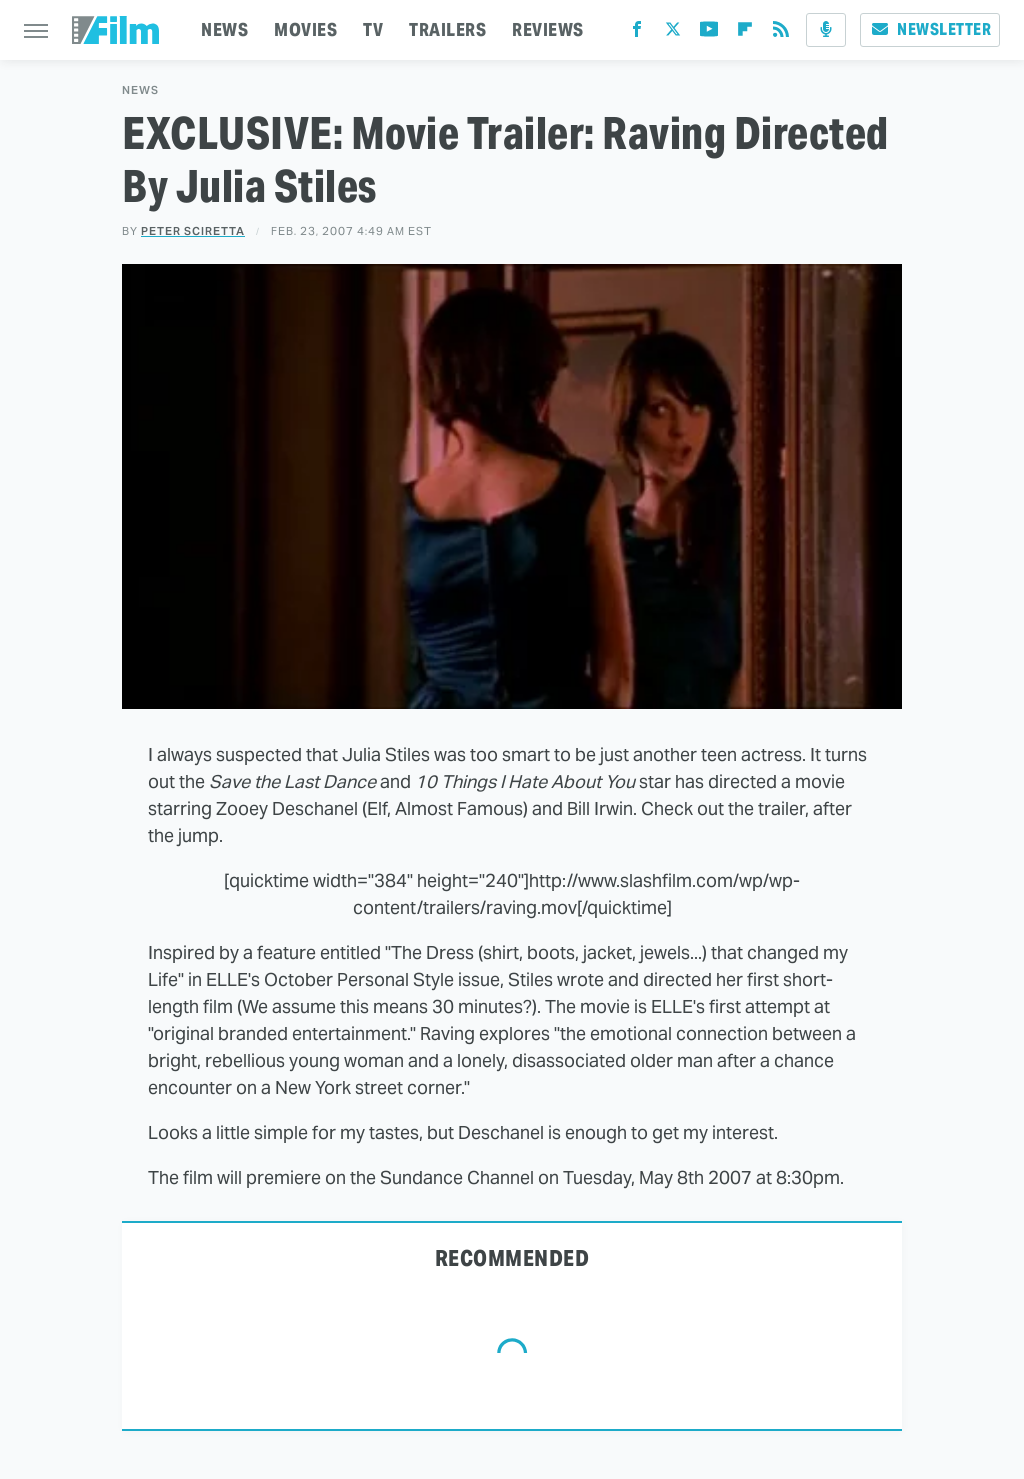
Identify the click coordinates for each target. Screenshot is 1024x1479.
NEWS (224, 29)
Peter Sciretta (193, 231)
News (140, 90)
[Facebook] (637, 33)
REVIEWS (548, 29)
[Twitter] (673, 33)
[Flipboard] (745, 33)
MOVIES (305, 29)
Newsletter (930, 29)
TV (373, 29)
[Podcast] (826, 30)
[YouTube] (709, 33)
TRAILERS (447, 29)
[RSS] (781, 33)
